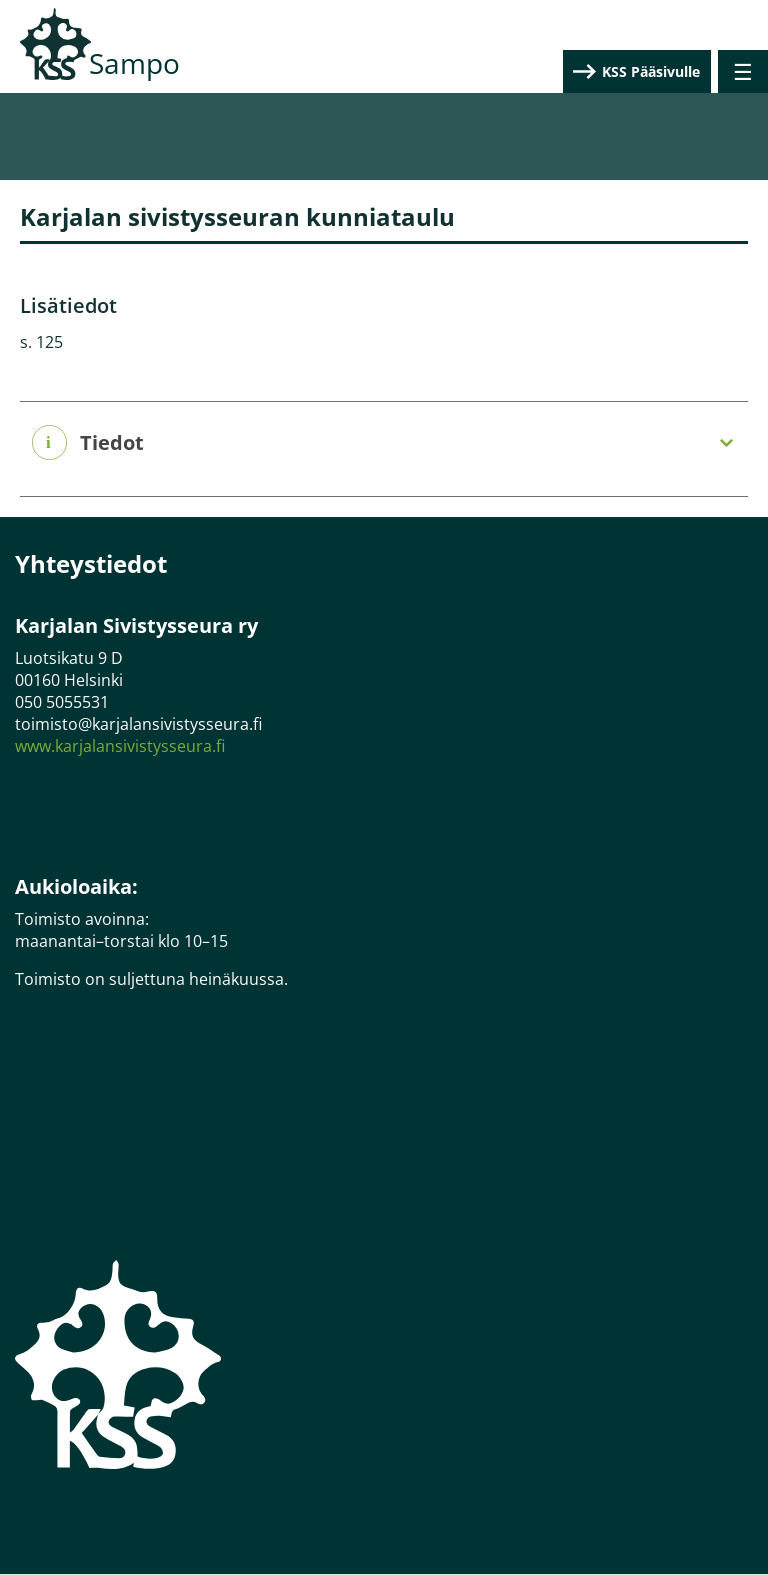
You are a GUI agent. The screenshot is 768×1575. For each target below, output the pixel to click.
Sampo (134, 63)
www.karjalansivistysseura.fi (120, 746)
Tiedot (112, 443)
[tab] (384, 443)
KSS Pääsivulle (651, 71)
